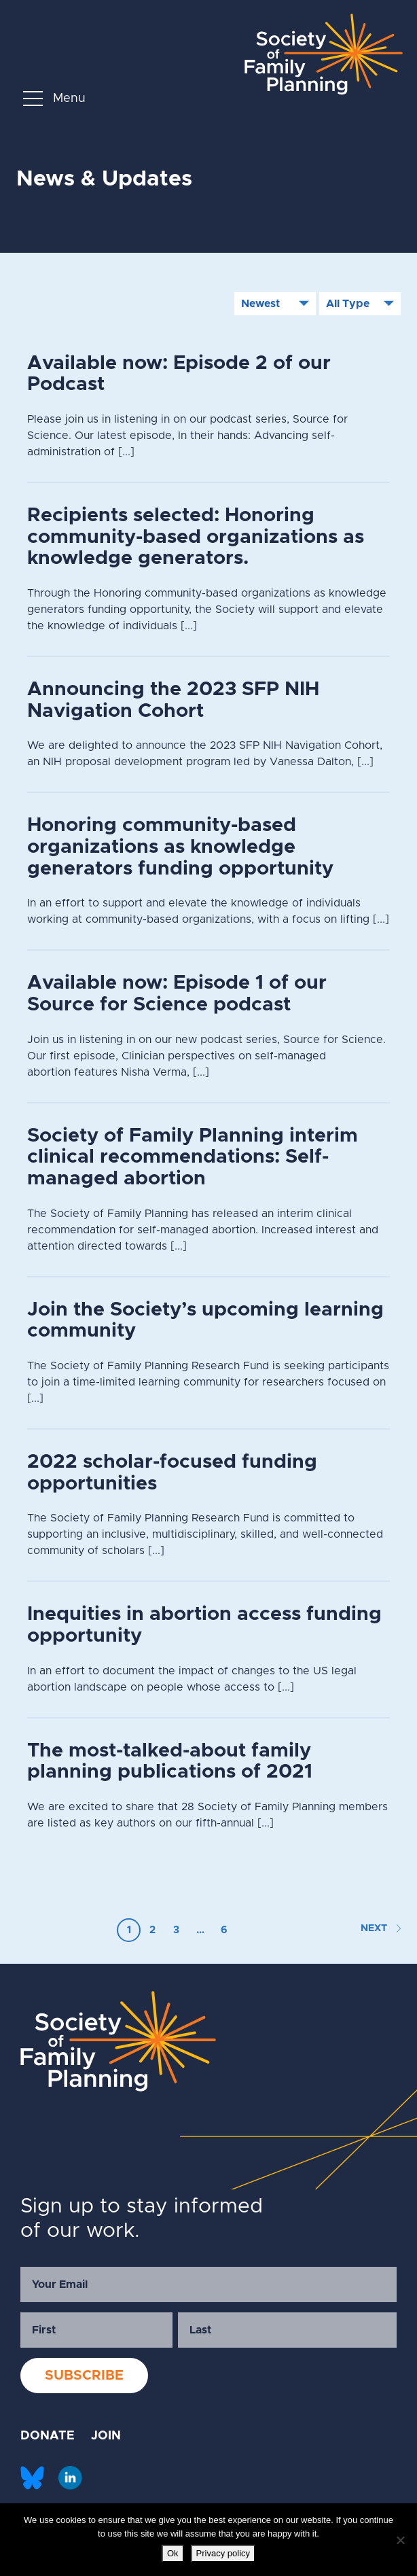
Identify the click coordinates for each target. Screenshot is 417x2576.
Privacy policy (223, 2553)
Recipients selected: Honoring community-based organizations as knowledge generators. (195, 537)
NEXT (381, 1928)
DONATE (47, 2436)
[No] (400, 2540)
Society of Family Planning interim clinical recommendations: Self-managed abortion (192, 1157)
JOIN (106, 2436)
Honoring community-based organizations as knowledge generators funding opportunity (180, 846)
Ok (173, 2553)
